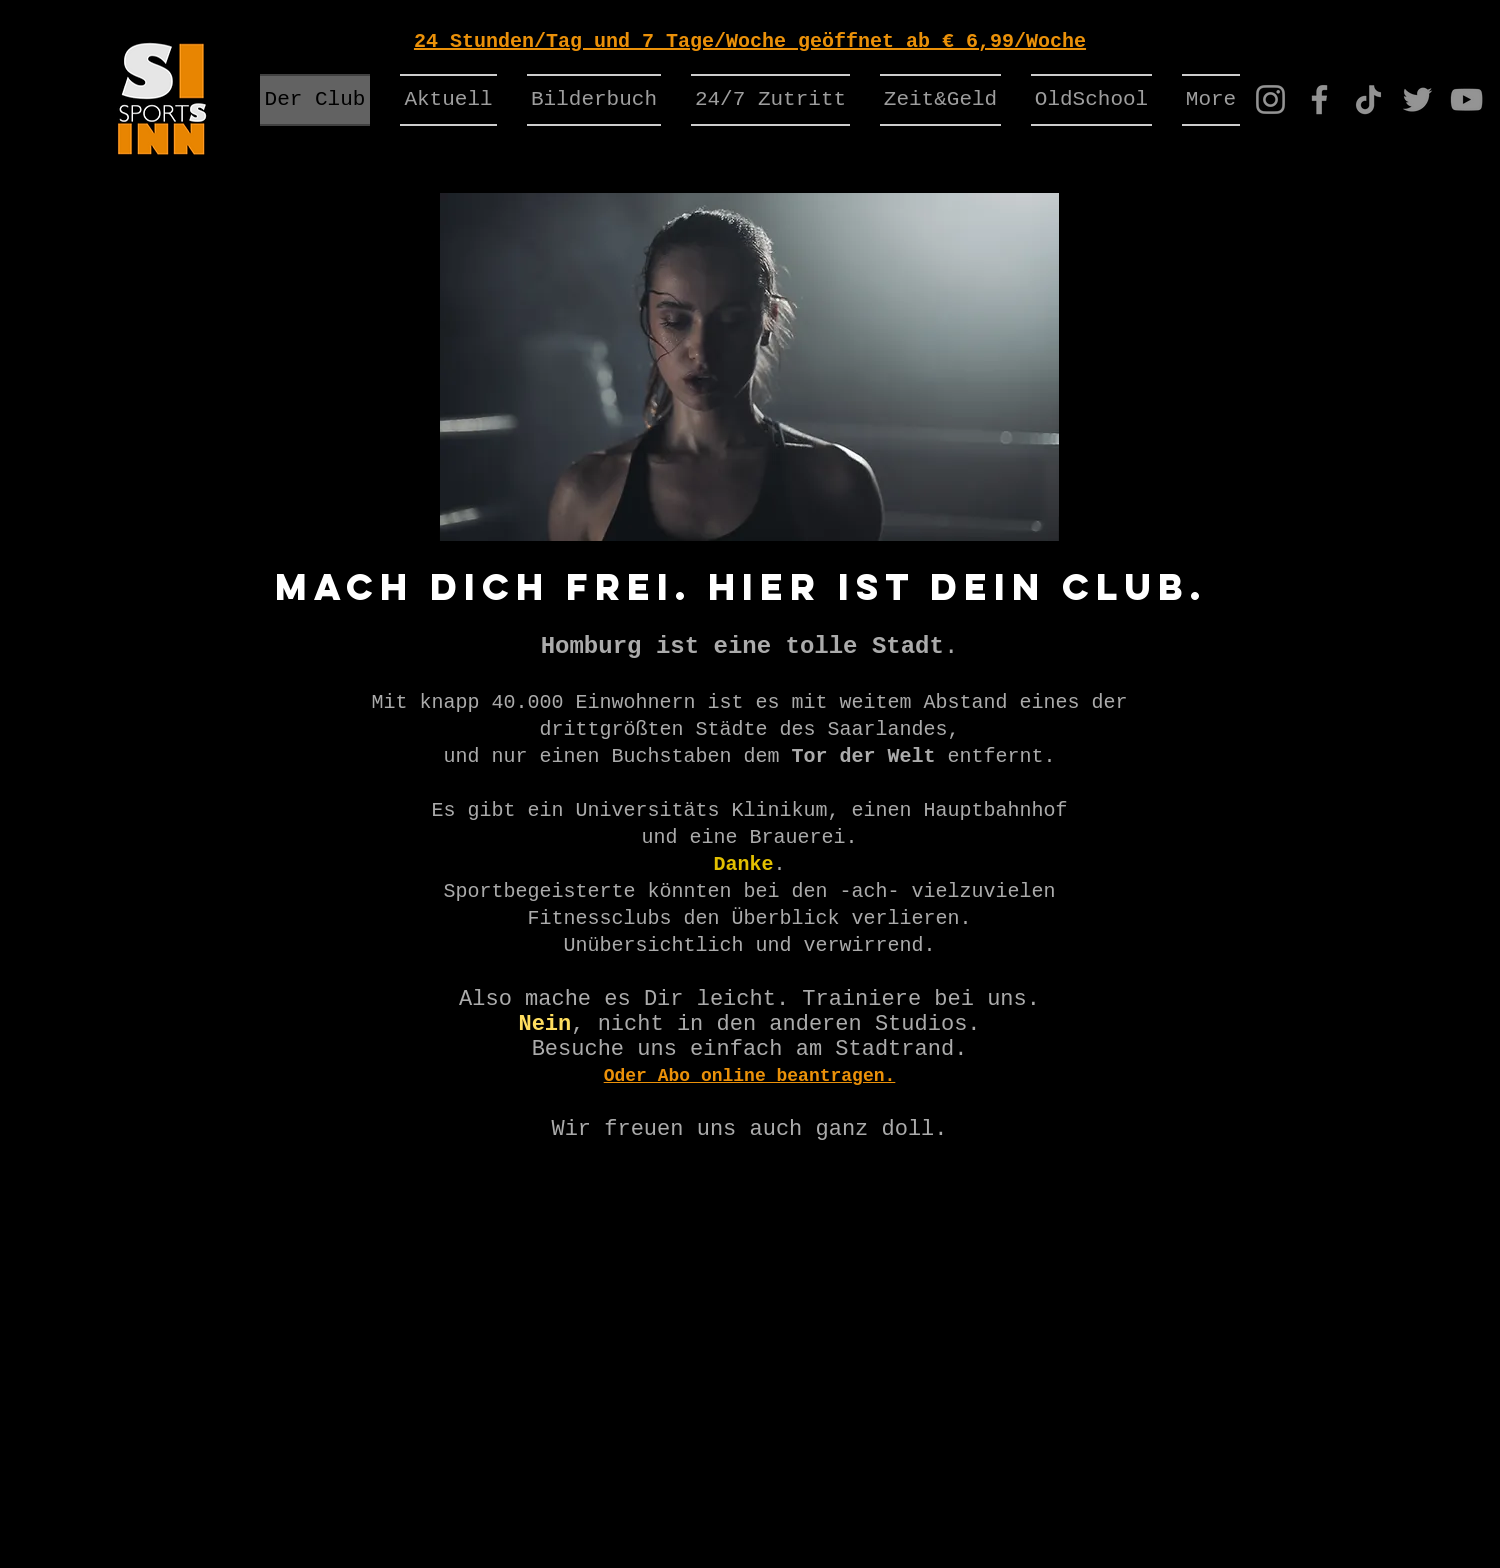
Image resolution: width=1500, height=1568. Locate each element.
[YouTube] (1466, 99)
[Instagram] (1270, 99)
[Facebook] (1319, 99)
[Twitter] (1417, 99)
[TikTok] (1368, 99)
